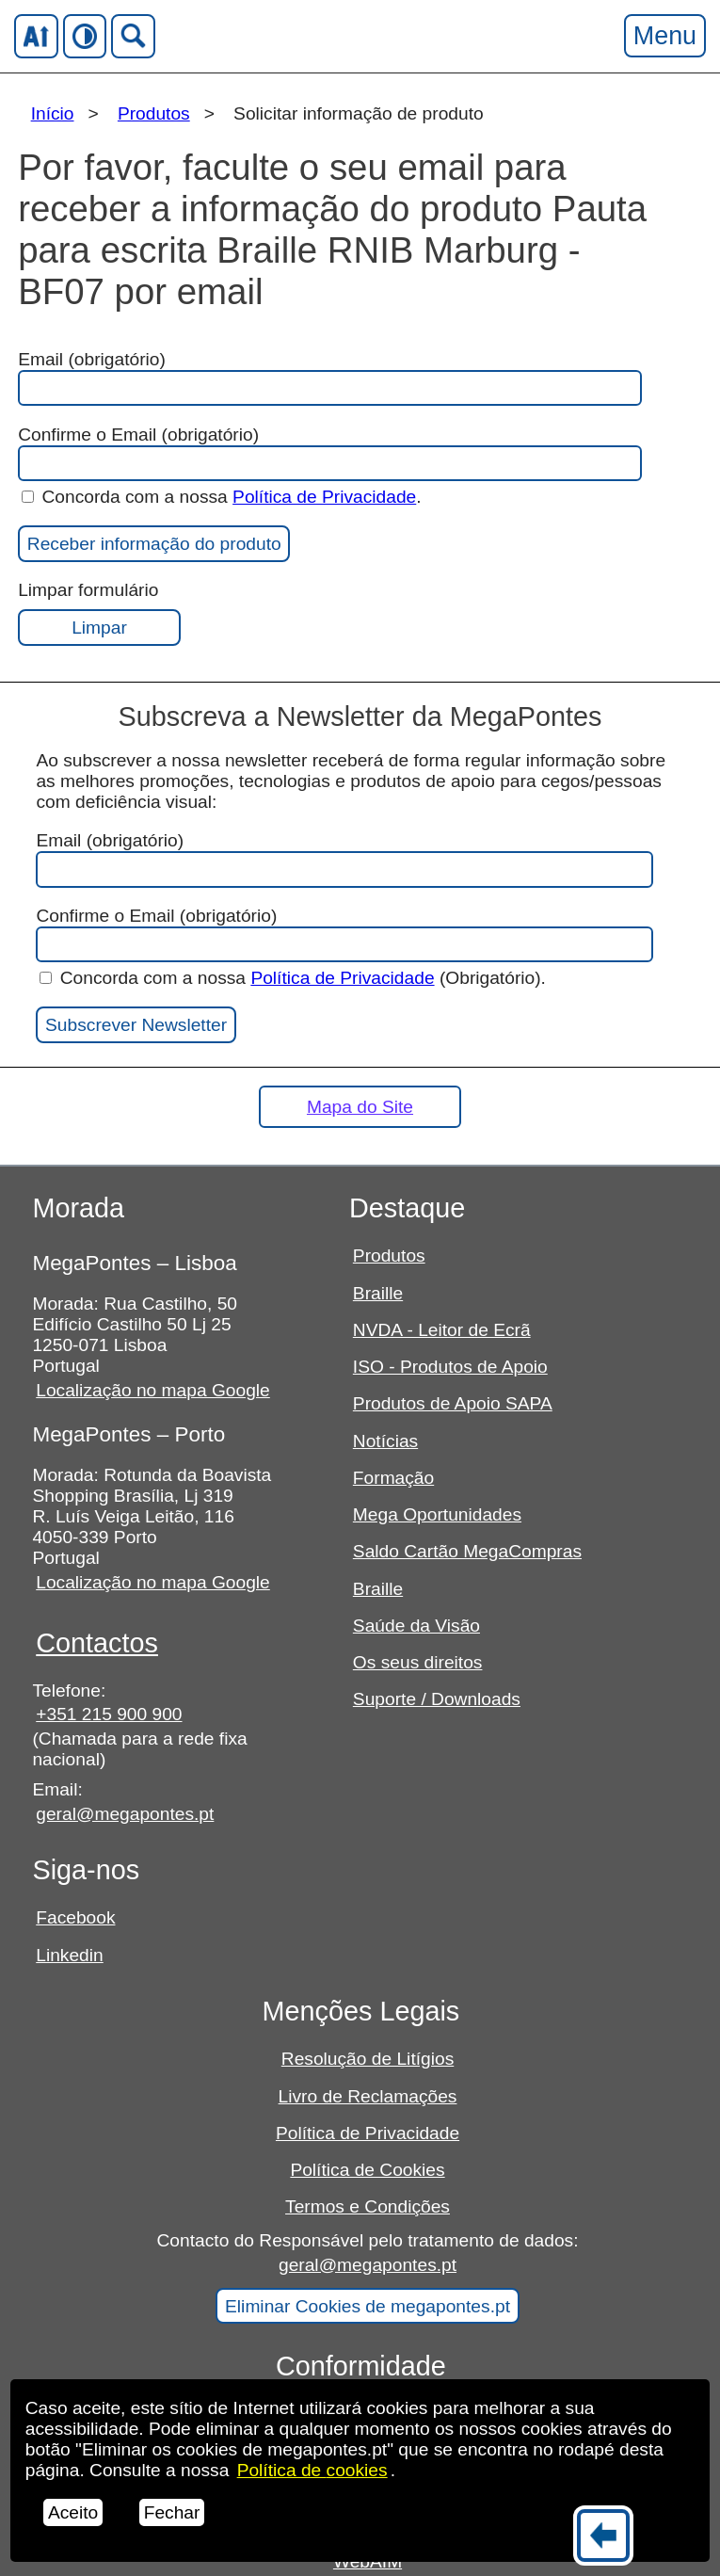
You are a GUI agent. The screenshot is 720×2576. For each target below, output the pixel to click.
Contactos (97, 1643)
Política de (312, 2470)
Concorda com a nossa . (222, 497)
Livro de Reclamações (368, 2096)
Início (52, 113)
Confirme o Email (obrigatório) (329, 453)
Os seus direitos (418, 1662)
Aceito (73, 2512)
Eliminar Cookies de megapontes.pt (367, 2306)
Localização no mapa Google (153, 1390)
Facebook (75, 1917)
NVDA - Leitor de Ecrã (442, 1330)
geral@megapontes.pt (125, 1814)
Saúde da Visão (416, 1625)
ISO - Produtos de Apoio (450, 1367)
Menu (664, 35)
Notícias (385, 1441)
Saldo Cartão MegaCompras (467, 1551)
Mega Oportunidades (437, 1514)
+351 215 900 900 (109, 1714)
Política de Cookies (367, 2170)
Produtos (154, 113)
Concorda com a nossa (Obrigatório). (293, 978)
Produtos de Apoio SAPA (452, 1403)
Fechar (172, 2512)
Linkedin (69, 1955)
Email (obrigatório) (329, 415)
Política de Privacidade (324, 497)
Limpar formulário (99, 613)
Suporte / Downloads (436, 1699)
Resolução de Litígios (367, 2059)
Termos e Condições (367, 2206)
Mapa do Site (360, 1107)
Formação (393, 1478)
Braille (378, 1293)
